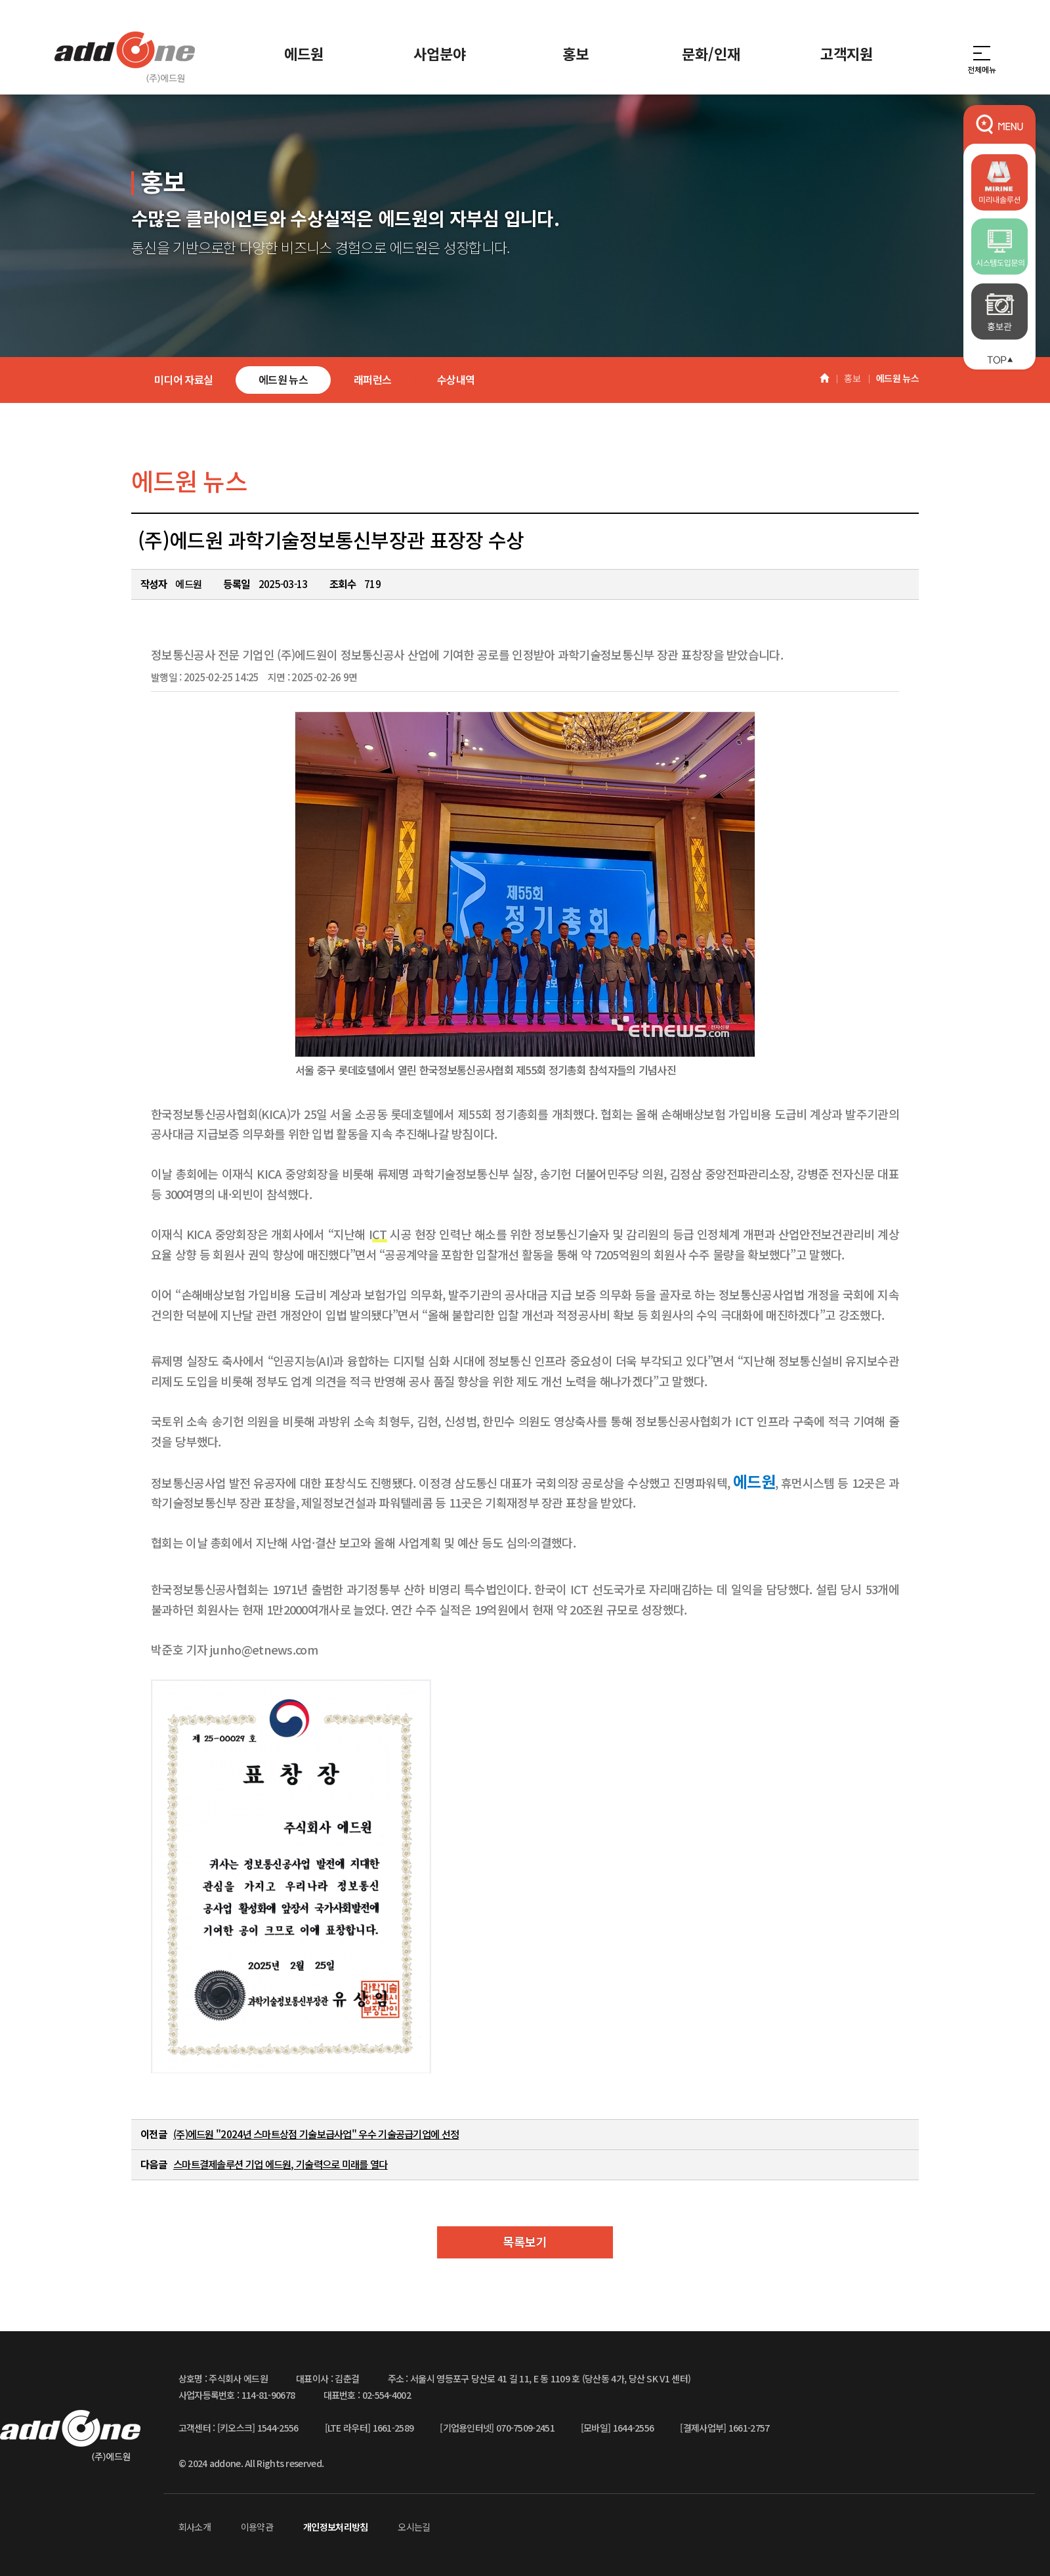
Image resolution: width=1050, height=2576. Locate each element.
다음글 (153, 2164)
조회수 (342, 583)
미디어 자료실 (183, 379)
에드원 (304, 53)
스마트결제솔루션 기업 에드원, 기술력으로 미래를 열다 (280, 2164)
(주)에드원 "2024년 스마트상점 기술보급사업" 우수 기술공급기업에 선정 (316, 2133)
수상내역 (455, 379)
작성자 (153, 583)
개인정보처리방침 (335, 2526)
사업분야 (439, 53)
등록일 (236, 583)
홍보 (575, 53)
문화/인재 (711, 53)
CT (379, 1233)
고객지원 (846, 53)
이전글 (153, 2133)
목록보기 (525, 2241)
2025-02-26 (324, 677)
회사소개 (194, 2526)
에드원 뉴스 (283, 379)
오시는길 (414, 2526)
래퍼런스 (372, 379)
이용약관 (257, 2526)
